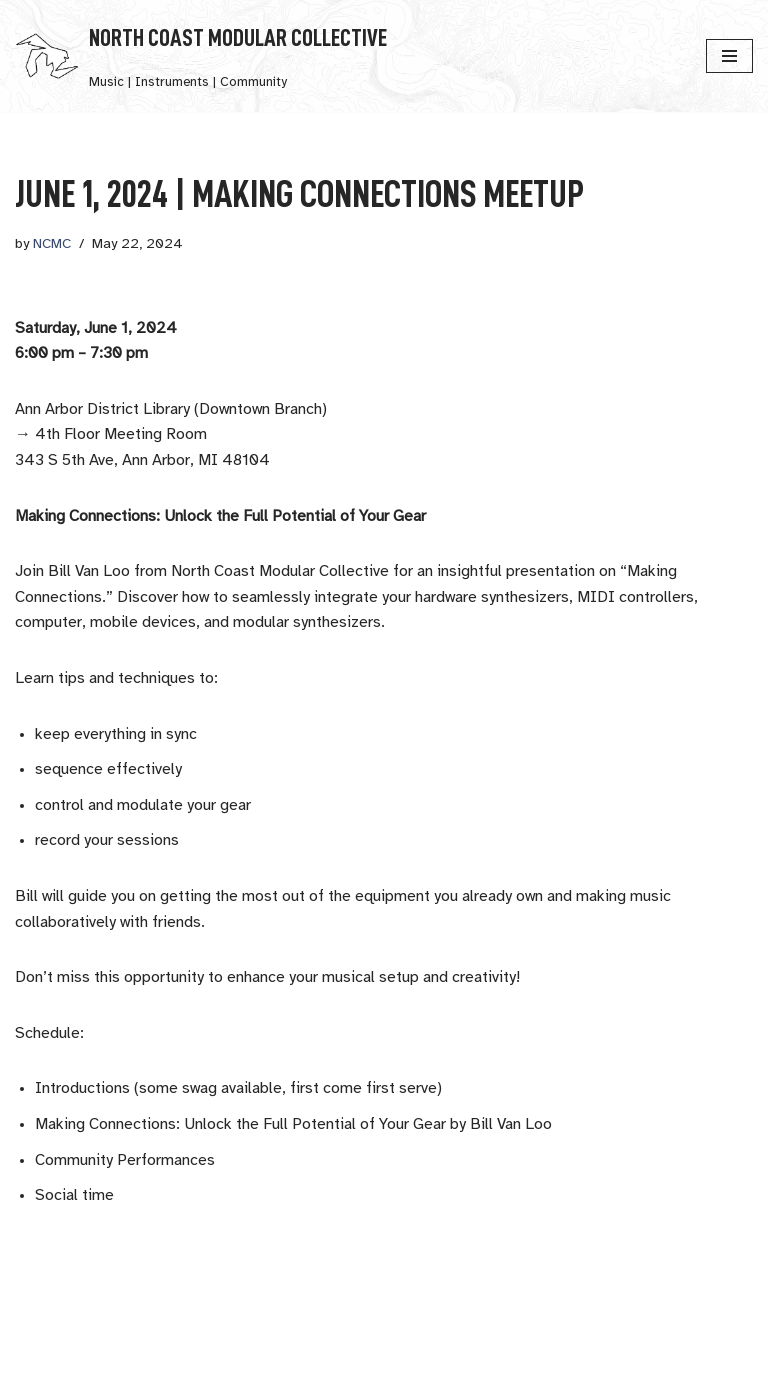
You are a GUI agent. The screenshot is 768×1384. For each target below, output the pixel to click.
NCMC (52, 244)
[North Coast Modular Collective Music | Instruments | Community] (201, 56)
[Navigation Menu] (729, 56)
